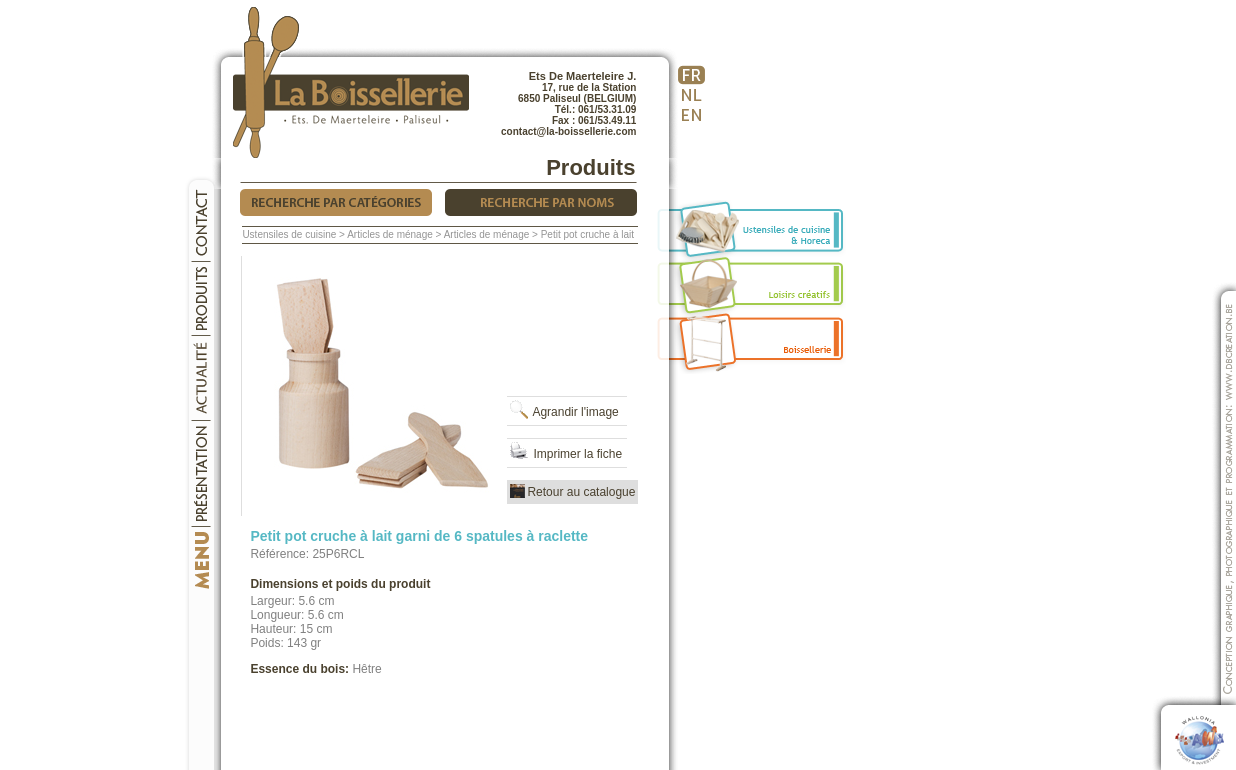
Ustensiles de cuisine (289, 234)
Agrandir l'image (562, 412)
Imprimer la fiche (564, 454)
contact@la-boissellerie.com (568, 131)
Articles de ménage (390, 234)
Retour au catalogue (572, 492)
